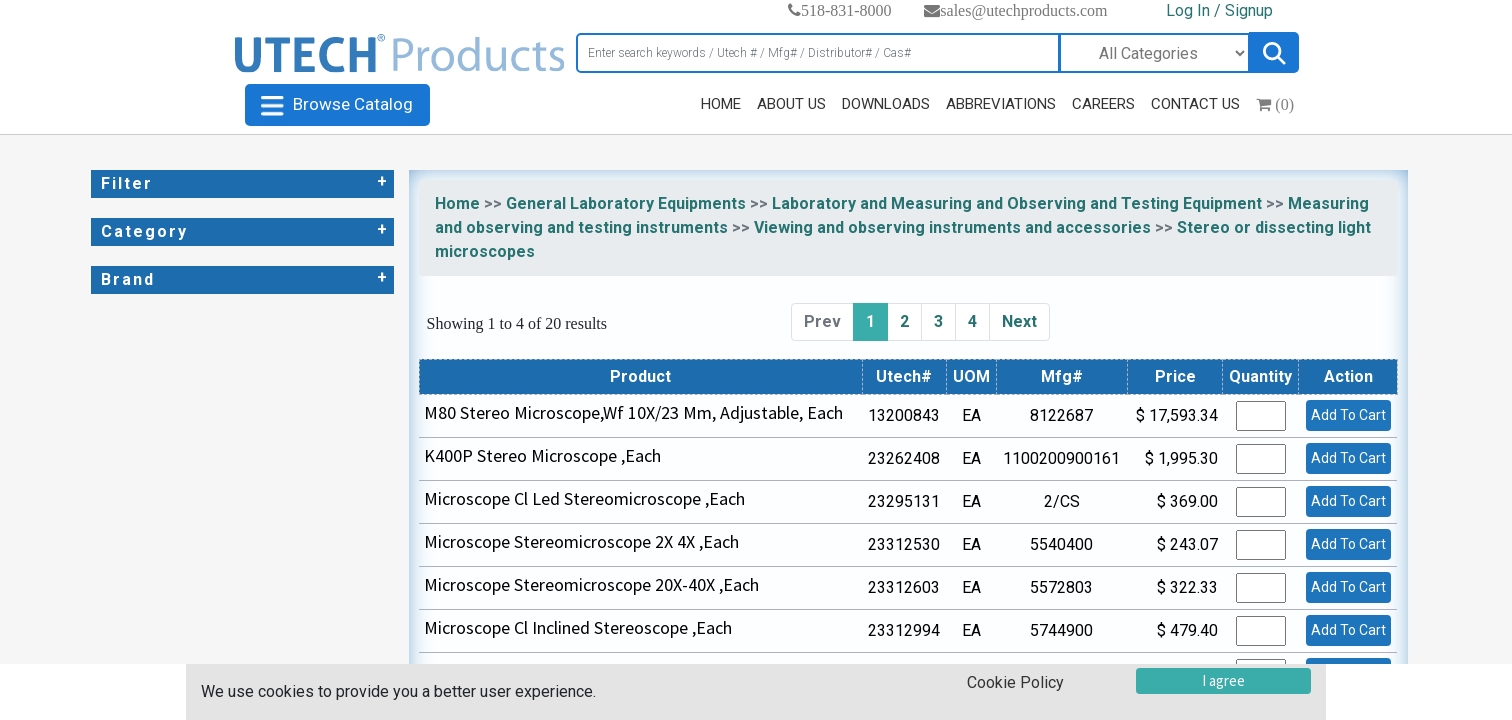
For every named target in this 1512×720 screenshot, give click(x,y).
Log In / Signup (1219, 10)
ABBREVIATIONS (1001, 104)
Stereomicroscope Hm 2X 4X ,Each (552, 670)
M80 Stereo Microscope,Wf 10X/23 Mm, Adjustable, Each (633, 412)
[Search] (818, 53)
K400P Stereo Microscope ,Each (542, 455)
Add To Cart (1348, 415)
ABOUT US (791, 104)
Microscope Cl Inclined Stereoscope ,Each (578, 627)
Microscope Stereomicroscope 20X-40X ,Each (591, 584)
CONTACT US (1195, 104)
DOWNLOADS (886, 104)
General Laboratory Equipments (626, 203)
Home (457, 203)
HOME (721, 104)
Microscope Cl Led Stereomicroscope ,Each (584, 498)
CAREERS (1103, 104)
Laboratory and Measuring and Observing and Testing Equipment (1017, 203)
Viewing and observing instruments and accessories (952, 227)
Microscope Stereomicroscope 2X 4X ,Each (581, 541)
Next (1019, 321)
